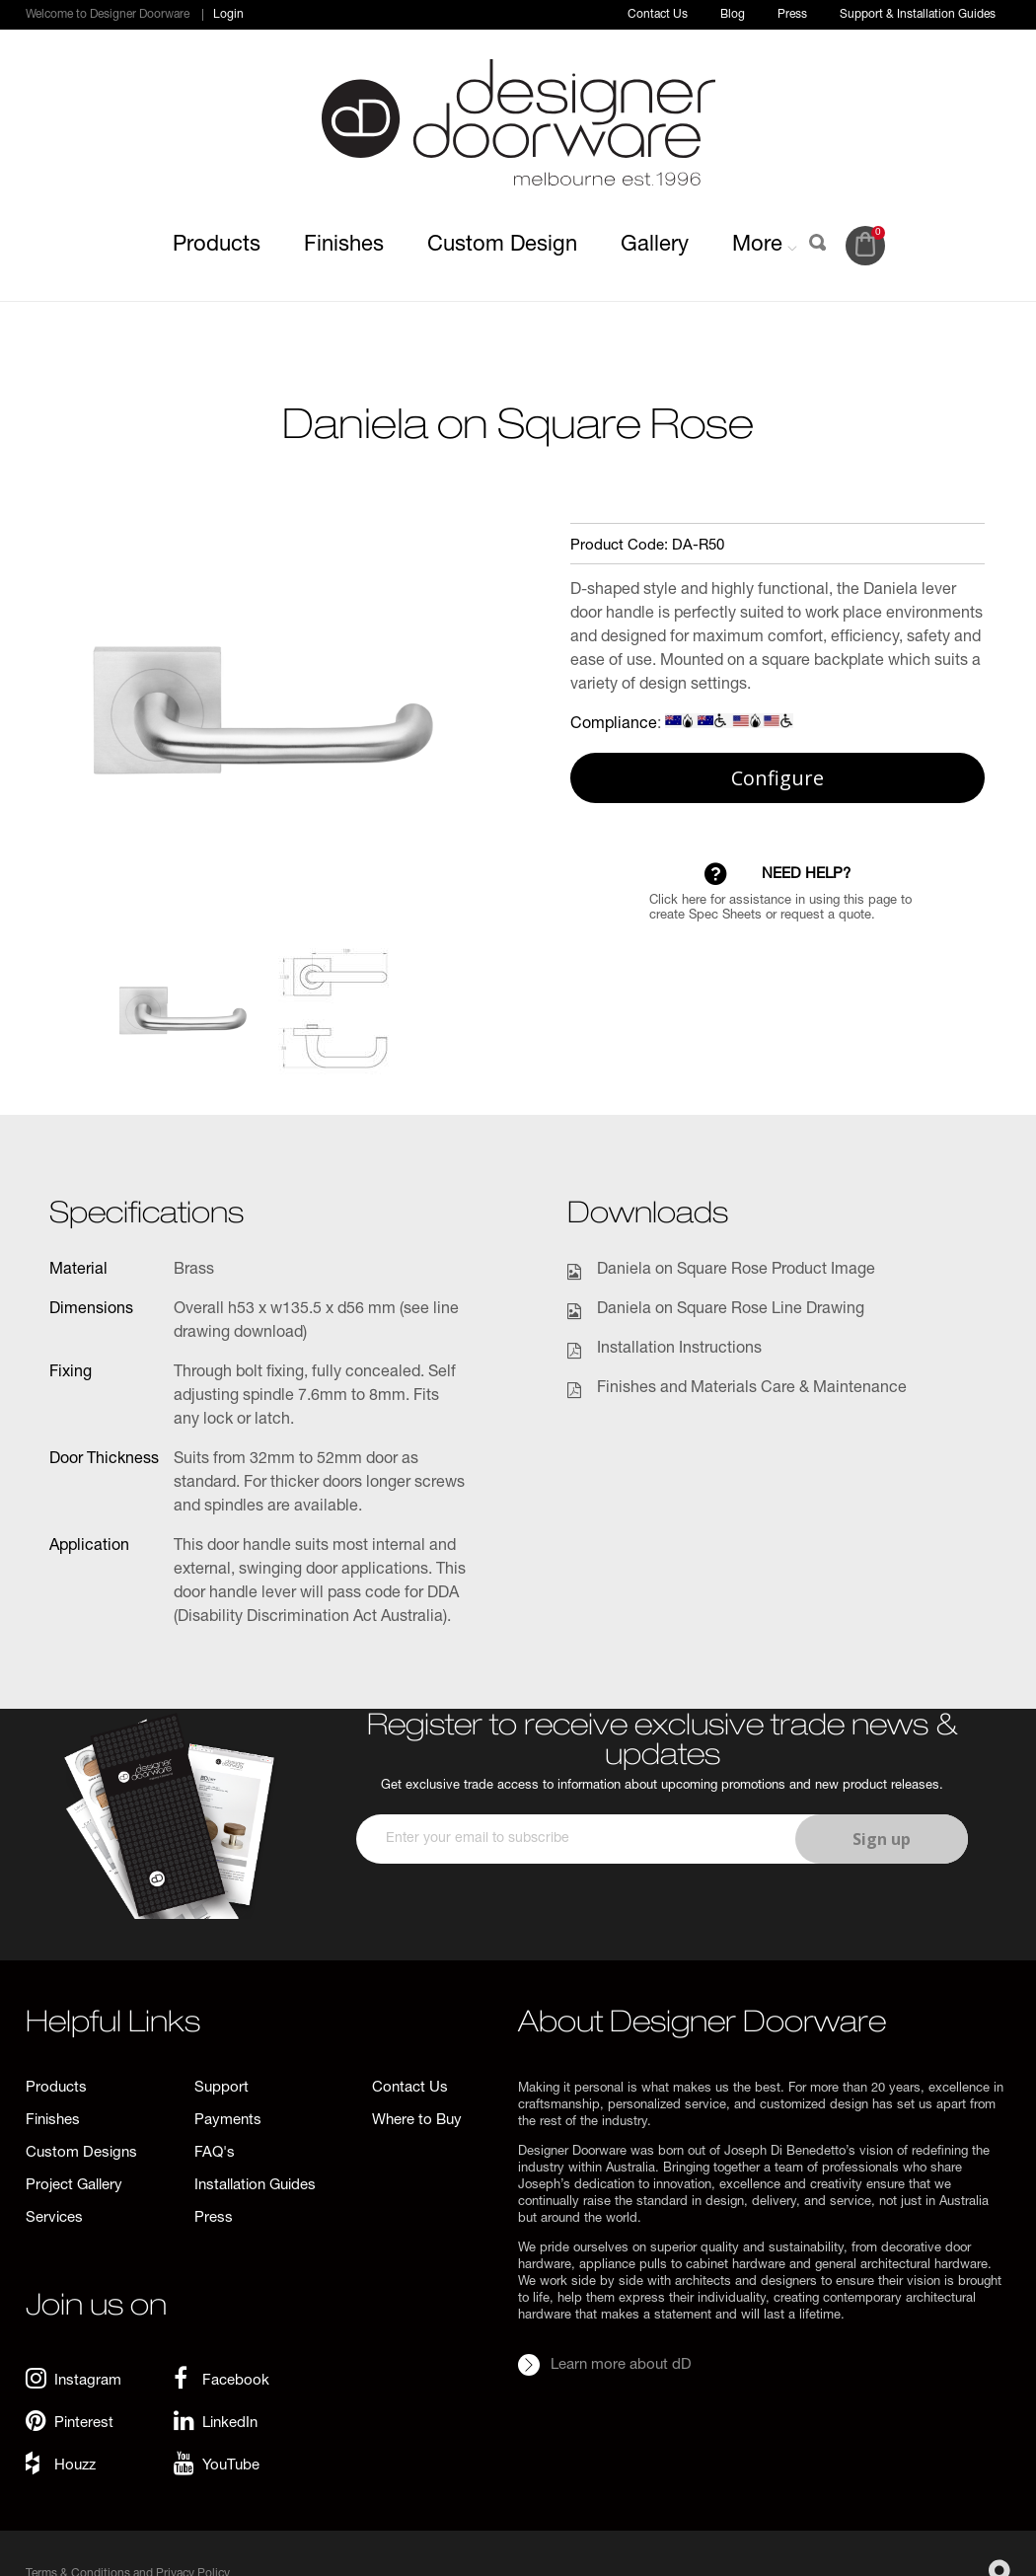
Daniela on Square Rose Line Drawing (730, 1310)
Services (54, 2218)
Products (216, 246)
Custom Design (502, 246)
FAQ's (214, 2153)
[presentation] (659, 1921)
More (764, 246)
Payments (227, 2120)
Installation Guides (255, 2185)
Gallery (655, 246)
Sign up (881, 1839)
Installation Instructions (679, 1350)
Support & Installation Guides (918, 15)
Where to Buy (417, 2120)
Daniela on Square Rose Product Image (736, 1271)
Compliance (613, 725)
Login (228, 15)
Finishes (344, 246)
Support (221, 2088)
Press (792, 15)
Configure (777, 778)
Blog (732, 15)
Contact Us (658, 15)
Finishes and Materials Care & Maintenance (752, 1389)
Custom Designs (81, 2153)
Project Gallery (74, 2185)
